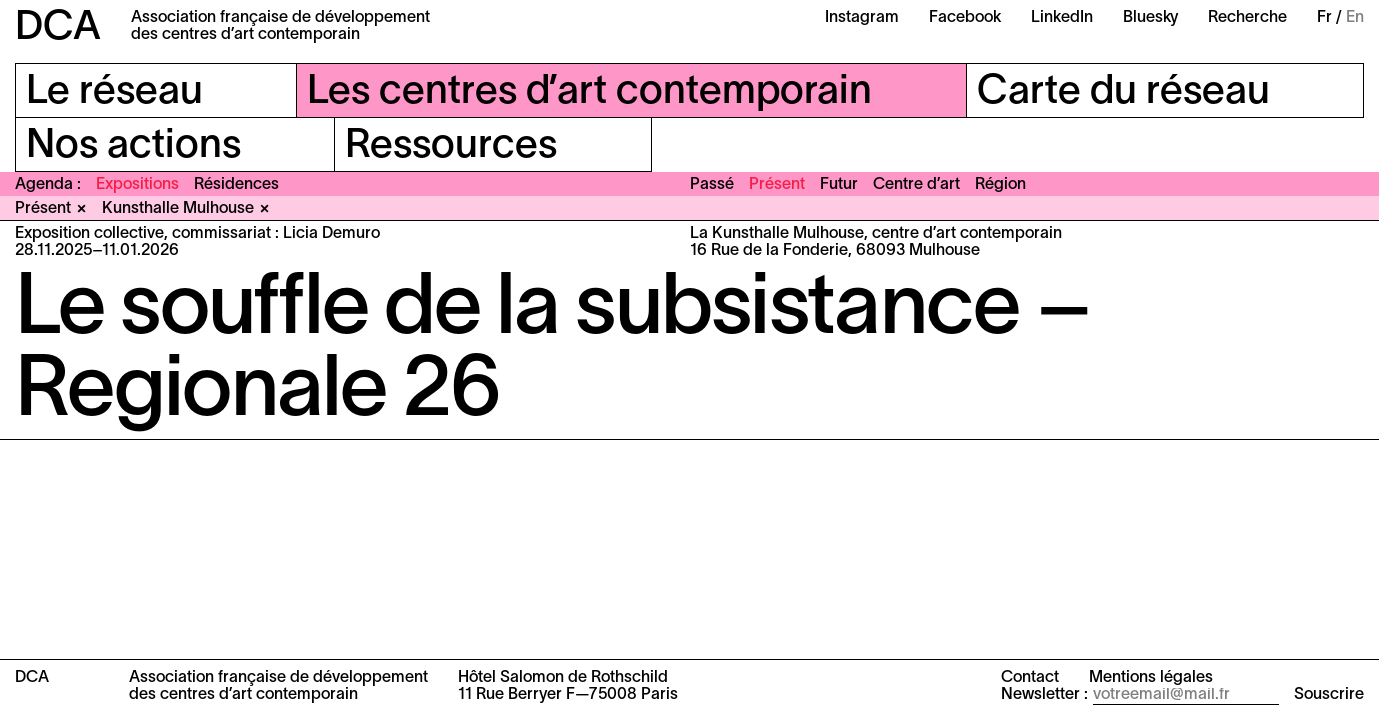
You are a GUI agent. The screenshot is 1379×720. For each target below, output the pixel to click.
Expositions (137, 185)
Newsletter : (1044, 695)
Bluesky (1150, 18)
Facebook (965, 18)
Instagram (862, 18)
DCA (58, 28)
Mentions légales (1151, 678)
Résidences (236, 185)
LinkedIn (1062, 18)
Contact (1030, 678)
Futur (839, 185)
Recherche (1247, 18)
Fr (1324, 18)
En (1355, 18)
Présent (777, 185)
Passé (712, 185)
